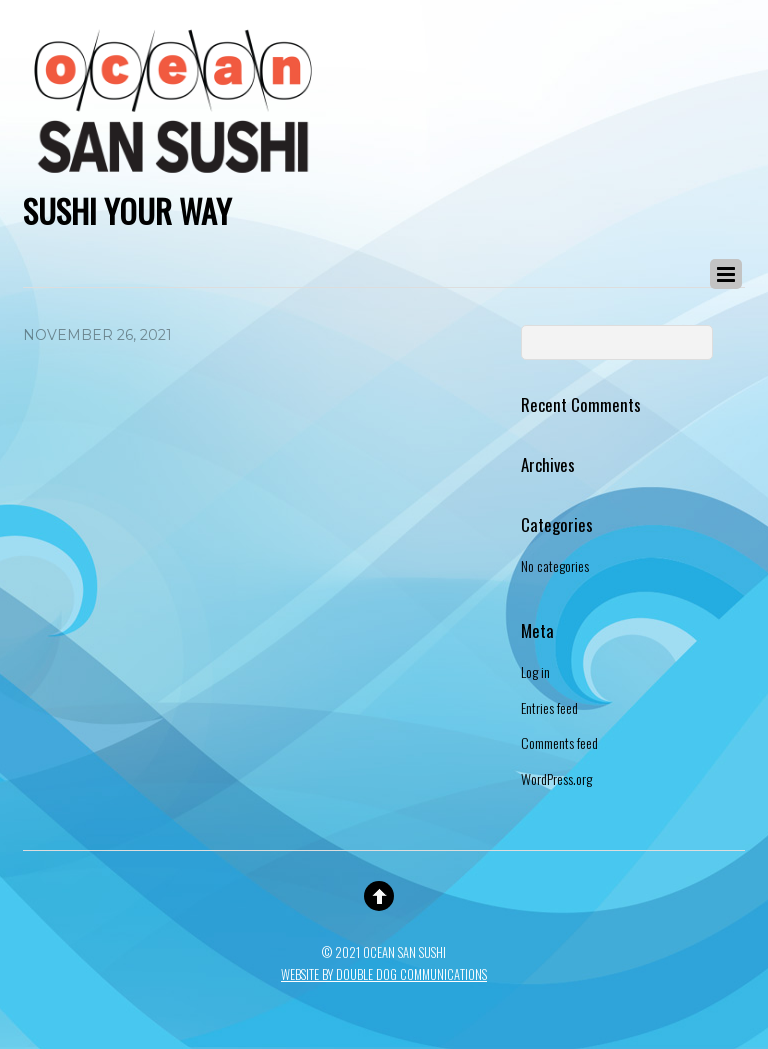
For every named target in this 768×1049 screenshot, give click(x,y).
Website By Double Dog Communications (384, 974)
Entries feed (549, 707)
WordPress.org (556, 778)
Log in (535, 671)
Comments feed (559, 742)
